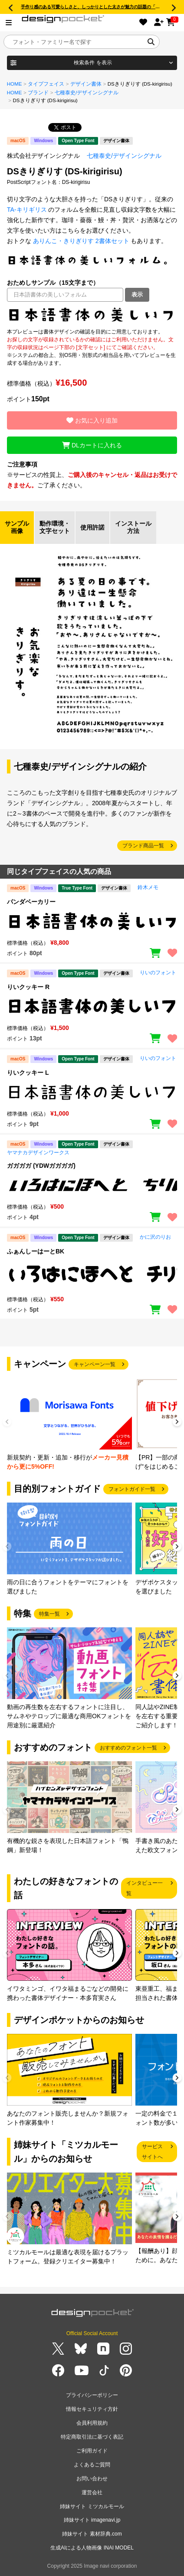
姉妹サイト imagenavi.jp (92, 2520)
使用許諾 (92, 527)
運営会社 (92, 2492)
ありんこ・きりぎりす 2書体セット (81, 240)
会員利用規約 (92, 2423)
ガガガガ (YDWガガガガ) (41, 1165)
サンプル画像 (17, 527)
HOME (14, 84)
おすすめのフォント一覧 (128, 1748)
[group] (69, 1424)
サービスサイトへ (152, 2151)
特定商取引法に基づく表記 (92, 2437)
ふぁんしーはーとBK (35, 1251)
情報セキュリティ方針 (92, 2409)
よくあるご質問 (92, 2465)
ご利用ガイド (92, 2451)
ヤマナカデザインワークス (38, 1153)
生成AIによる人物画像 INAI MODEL (92, 2548)
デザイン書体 (86, 84)
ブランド (38, 92)
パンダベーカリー (31, 901)
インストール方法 (133, 527)
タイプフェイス (46, 84)
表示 (137, 294)
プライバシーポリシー (92, 2395)
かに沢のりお (155, 1237)
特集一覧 (49, 1614)
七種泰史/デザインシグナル (86, 92)
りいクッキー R (28, 986)
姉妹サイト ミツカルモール (92, 2506)
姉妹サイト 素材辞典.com (92, 2534)
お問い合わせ (92, 2479)
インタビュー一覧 (144, 1888)
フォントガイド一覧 (131, 1489)
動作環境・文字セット (54, 527)
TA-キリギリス (27, 209)
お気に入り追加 (92, 420)
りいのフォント (158, 973)
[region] (92, 314)
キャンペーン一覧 (94, 1364)
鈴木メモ (148, 887)
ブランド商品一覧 (143, 846)
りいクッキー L (28, 1072)
